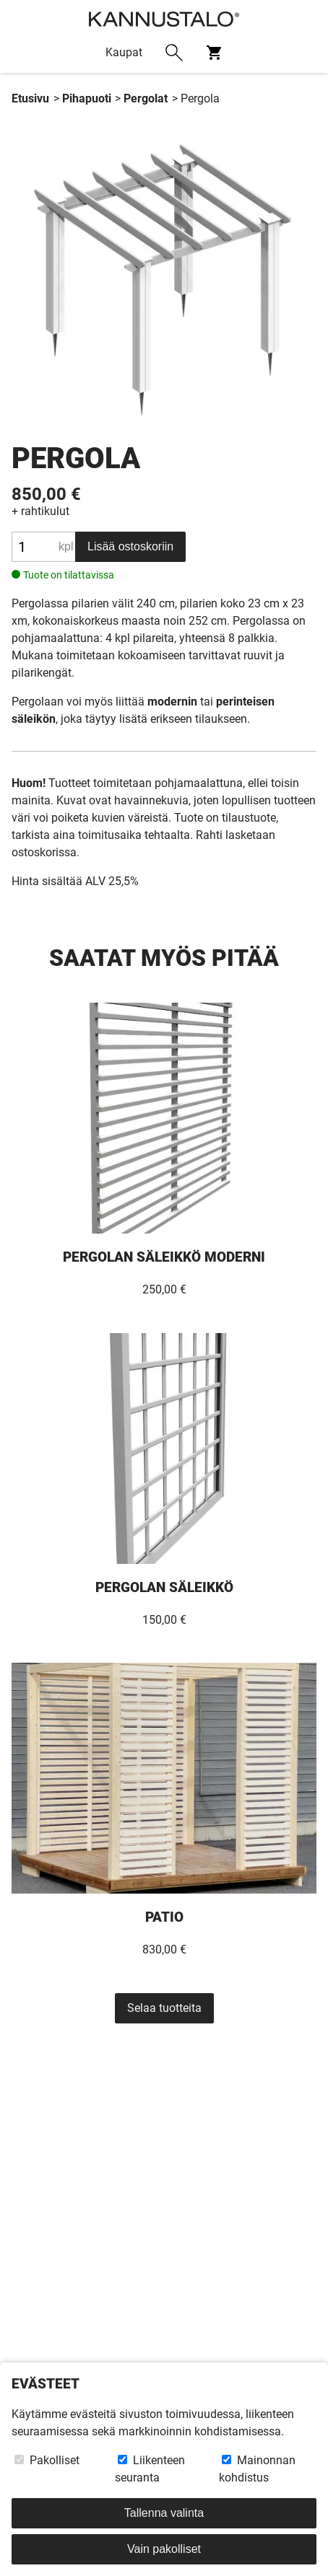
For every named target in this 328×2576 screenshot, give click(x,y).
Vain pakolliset (164, 2549)
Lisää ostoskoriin (130, 546)
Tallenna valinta (164, 2513)
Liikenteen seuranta (150, 2468)
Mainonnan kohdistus (257, 2468)
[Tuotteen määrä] (43, 547)
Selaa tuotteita (164, 2008)
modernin (172, 701)
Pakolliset (46, 2460)
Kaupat (123, 52)
